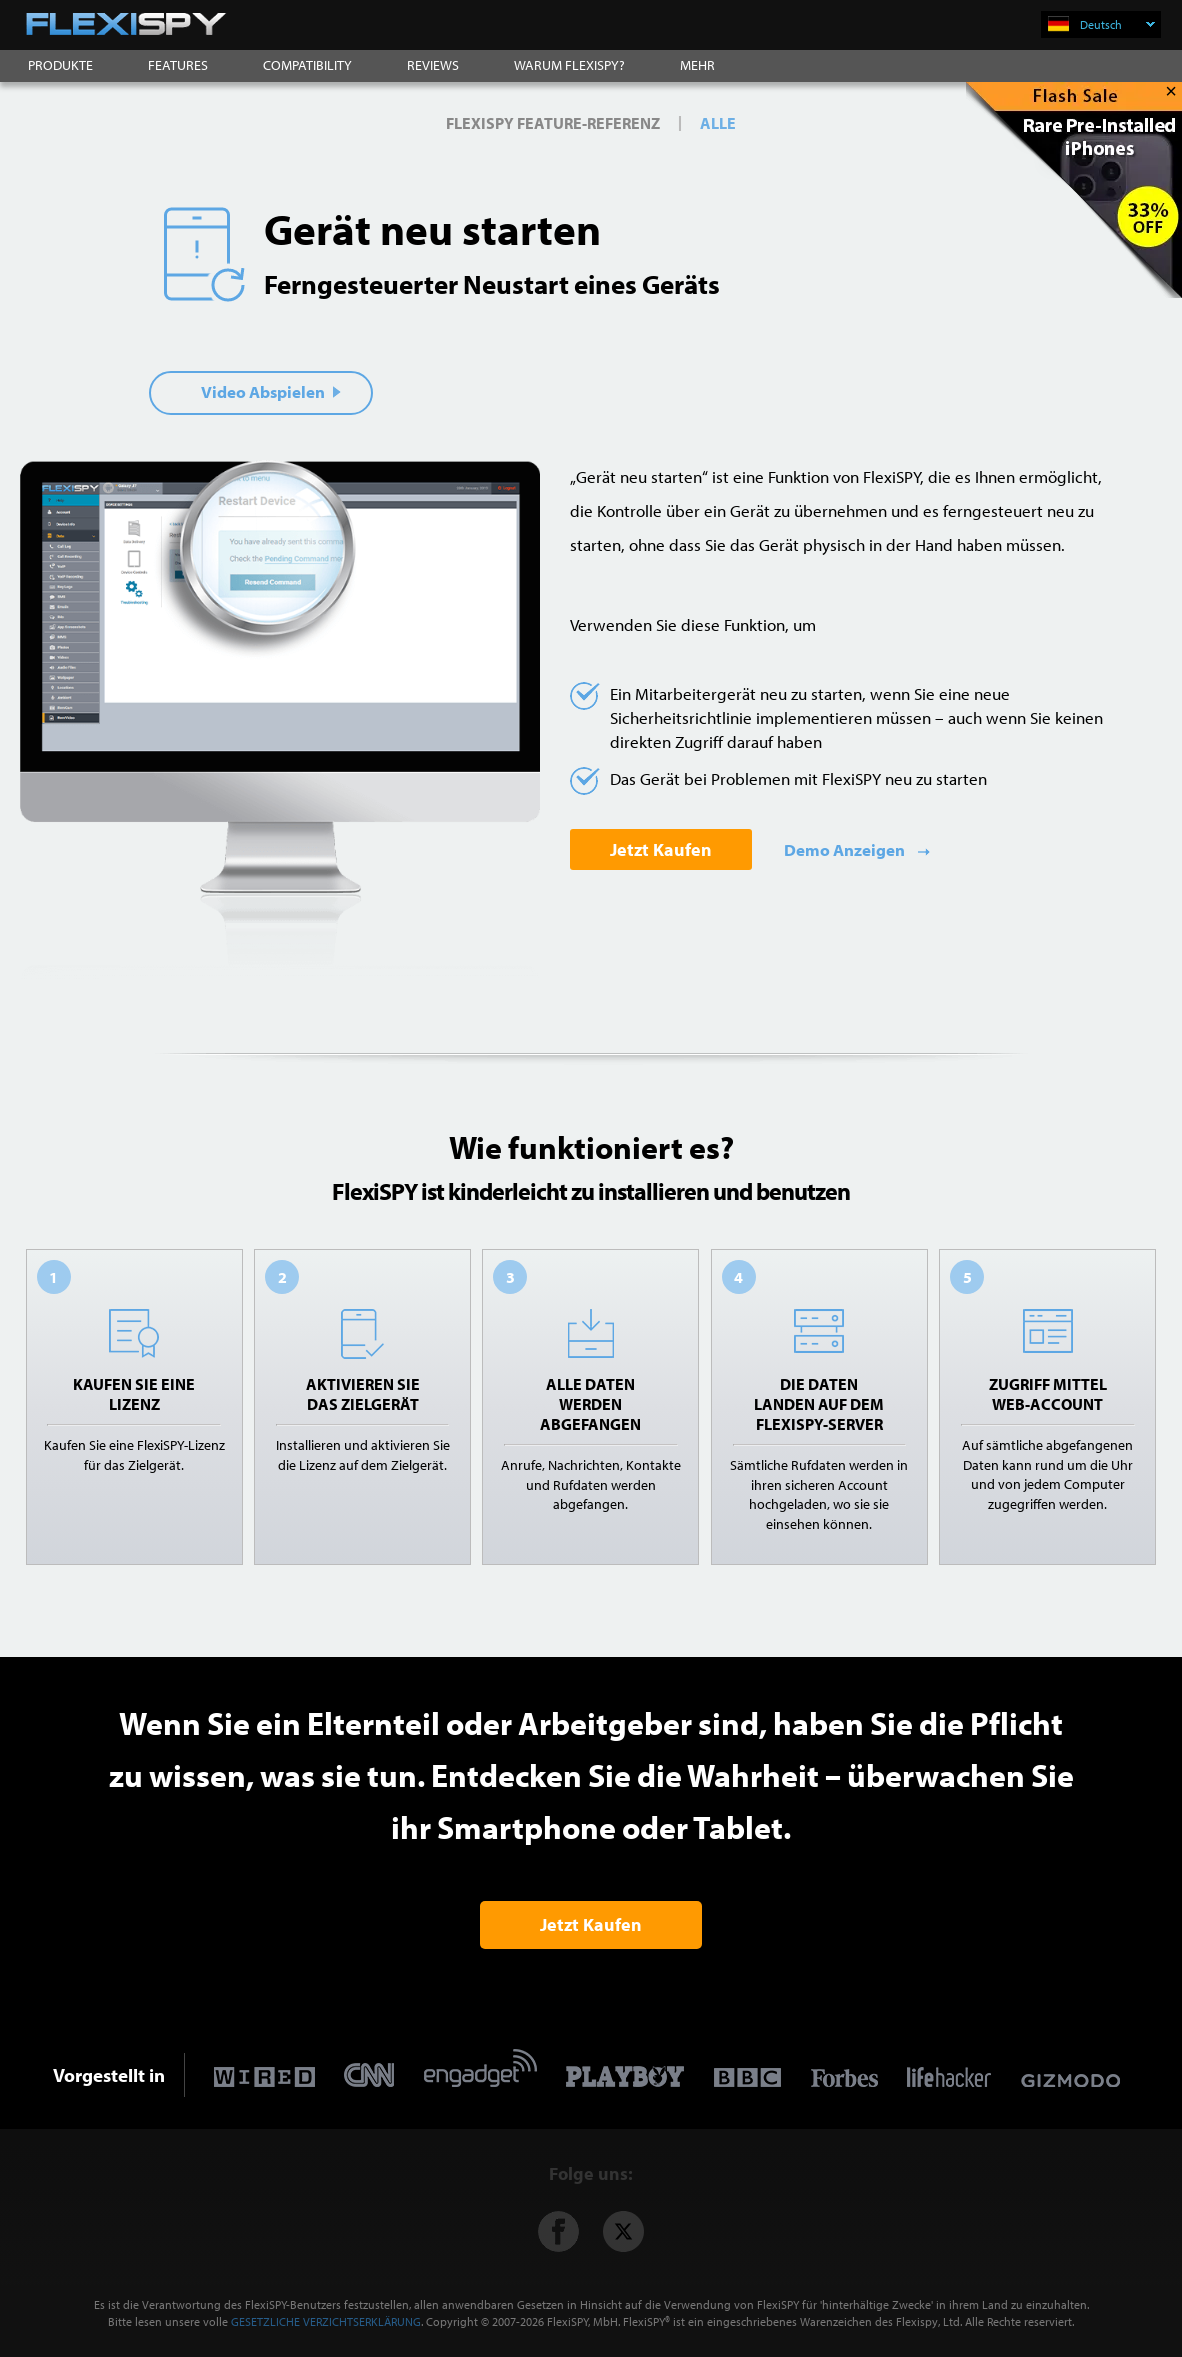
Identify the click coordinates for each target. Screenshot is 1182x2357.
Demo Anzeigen (846, 849)
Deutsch (1117, 24)
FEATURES (178, 65)
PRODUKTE (60, 65)
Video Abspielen (271, 391)
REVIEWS (433, 65)
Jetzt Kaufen (661, 849)
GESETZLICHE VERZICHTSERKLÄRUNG (326, 2321)
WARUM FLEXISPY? (569, 65)
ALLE (718, 123)
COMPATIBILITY (307, 65)
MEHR (697, 65)
